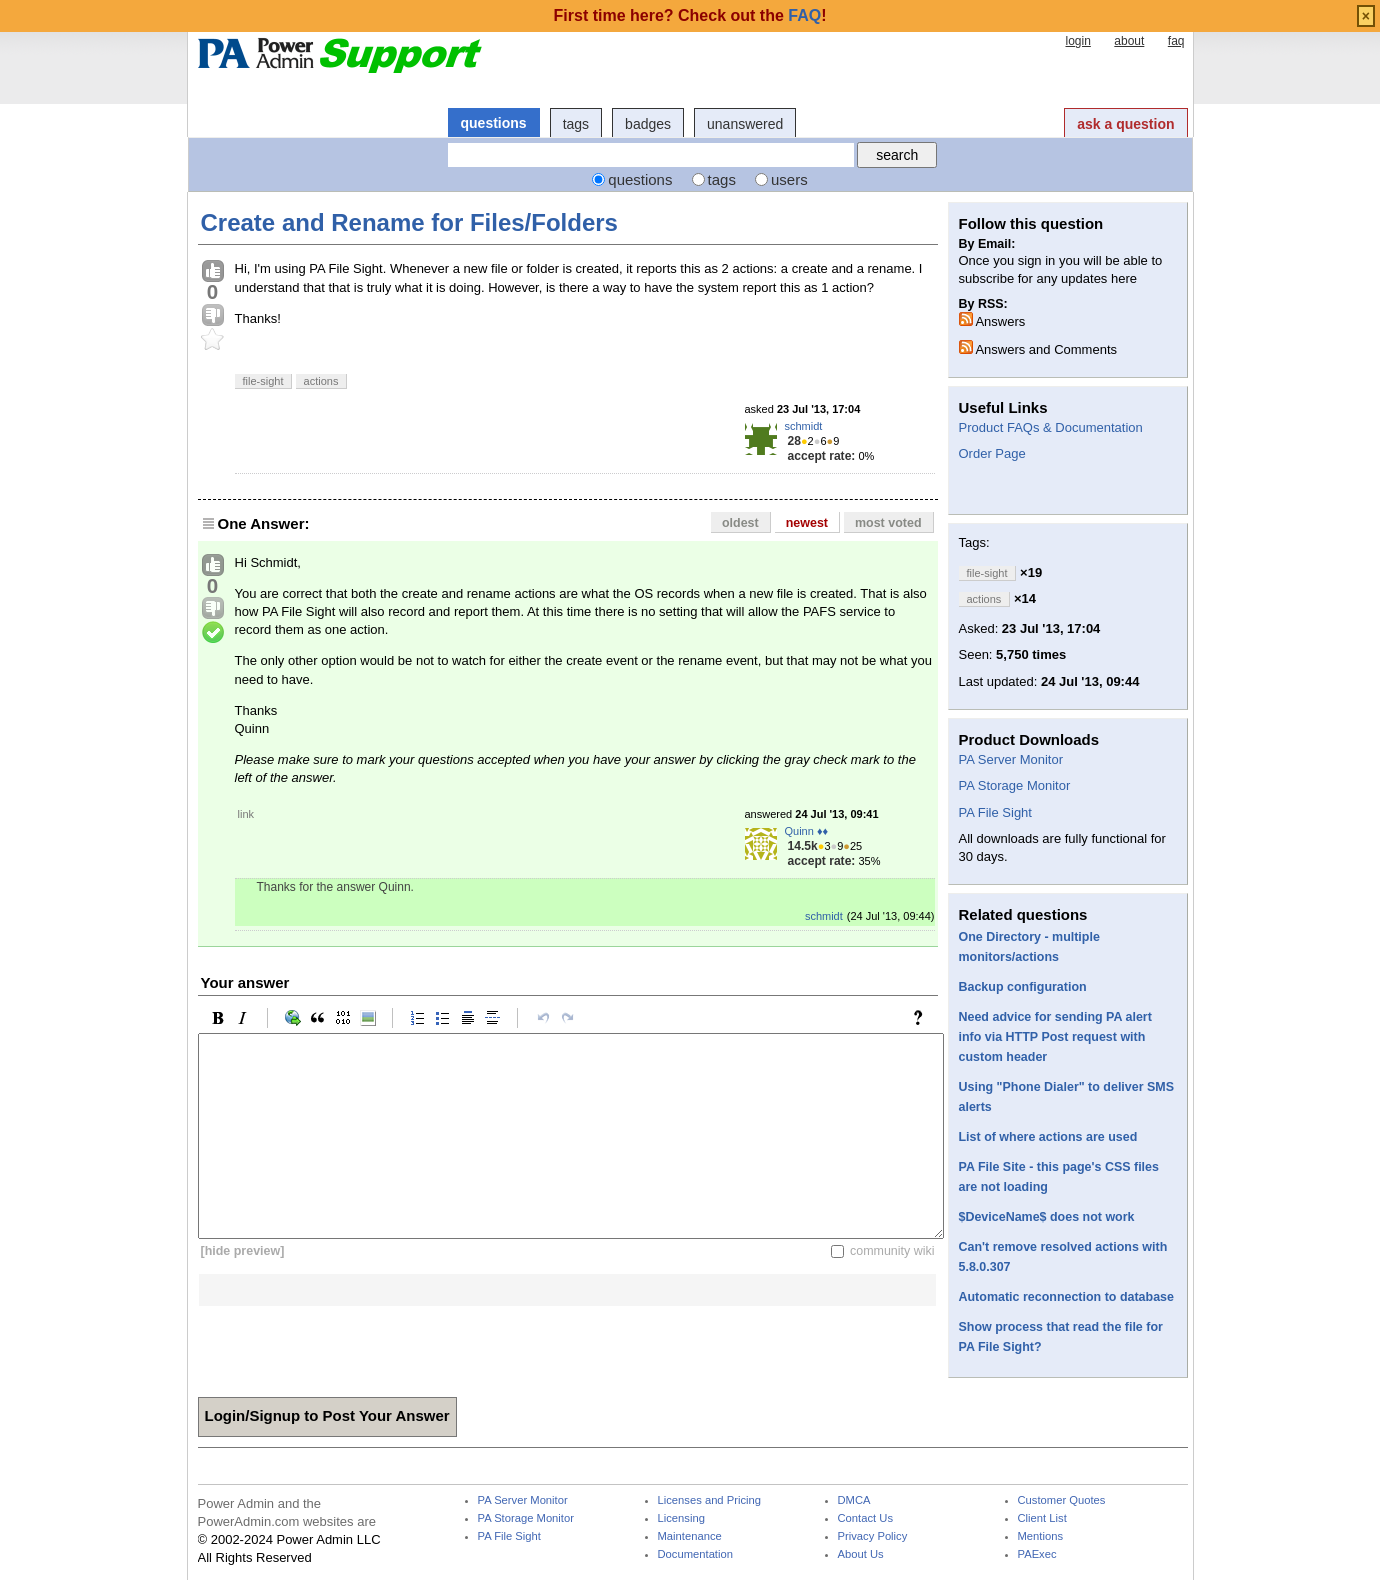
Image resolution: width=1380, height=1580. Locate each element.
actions (321, 381)
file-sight (263, 381)
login (1077, 41)
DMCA (854, 1500)
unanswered (745, 124)
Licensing (681, 1518)
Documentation (695, 1554)
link (246, 814)
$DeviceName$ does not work (1047, 1217)
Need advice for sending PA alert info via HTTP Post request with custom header (1055, 1037)
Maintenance (690, 1536)
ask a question (1125, 124)
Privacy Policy (873, 1536)
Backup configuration (1023, 987)
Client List (1042, 1518)
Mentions (1041, 1536)
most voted (888, 523)
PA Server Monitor (1011, 759)
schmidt (804, 426)
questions (494, 123)
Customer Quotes (1062, 1500)
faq (1176, 41)
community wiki (892, 1251)
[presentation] (350, 1345)
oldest (740, 523)
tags (576, 124)
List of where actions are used (1048, 1137)
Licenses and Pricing (710, 1500)
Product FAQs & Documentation (1051, 427)
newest (807, 523)
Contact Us (866, 1518)
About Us (861, 1554)
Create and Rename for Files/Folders (409, 222)
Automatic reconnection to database (1066, 1297)
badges (648, 124)
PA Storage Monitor (1015, 785)
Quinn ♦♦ (807, 831)
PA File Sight (995, 812)
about (1129, 41)
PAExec (1037, 1554)
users (789, 179)
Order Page (992, 453)
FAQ (804, 15)
